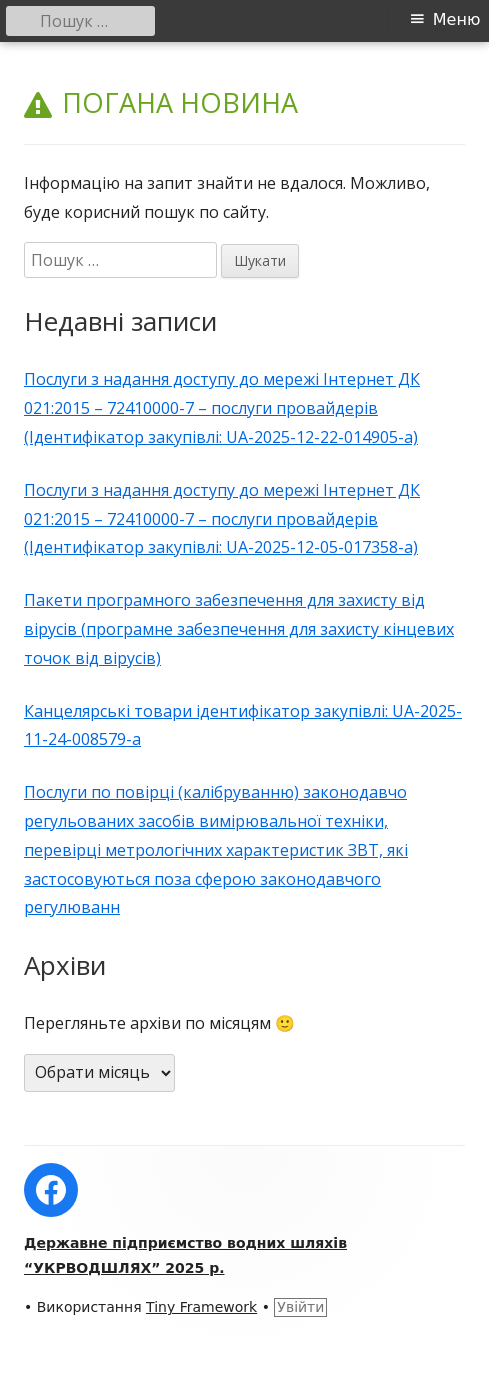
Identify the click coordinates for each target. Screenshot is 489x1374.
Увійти (300, 1307)
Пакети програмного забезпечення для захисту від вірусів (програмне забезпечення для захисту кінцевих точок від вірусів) (239, 629)
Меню (457, 19)
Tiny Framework (201, 1307)
